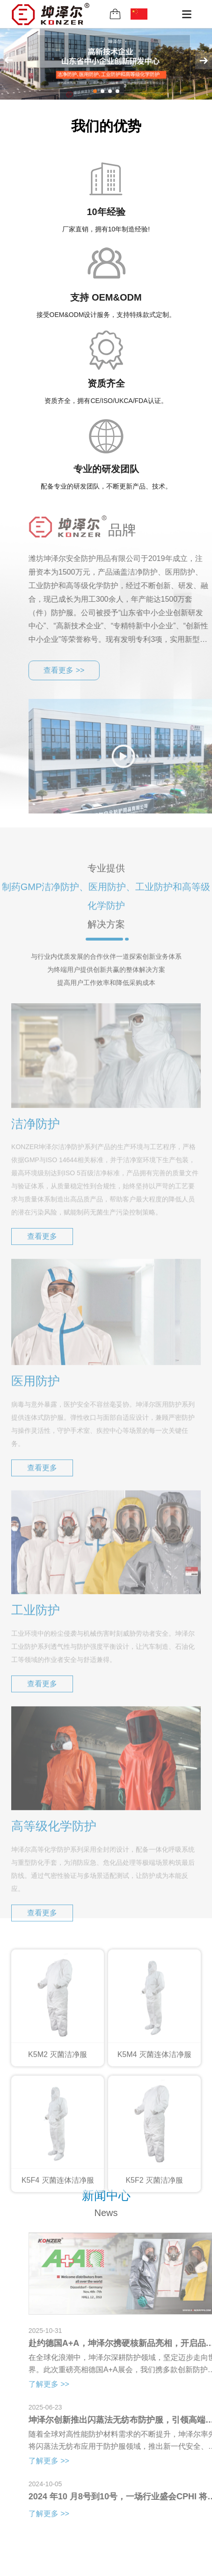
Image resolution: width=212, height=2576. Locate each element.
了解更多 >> (77, 2384)
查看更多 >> (93, 670)
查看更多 (42, 1265)
